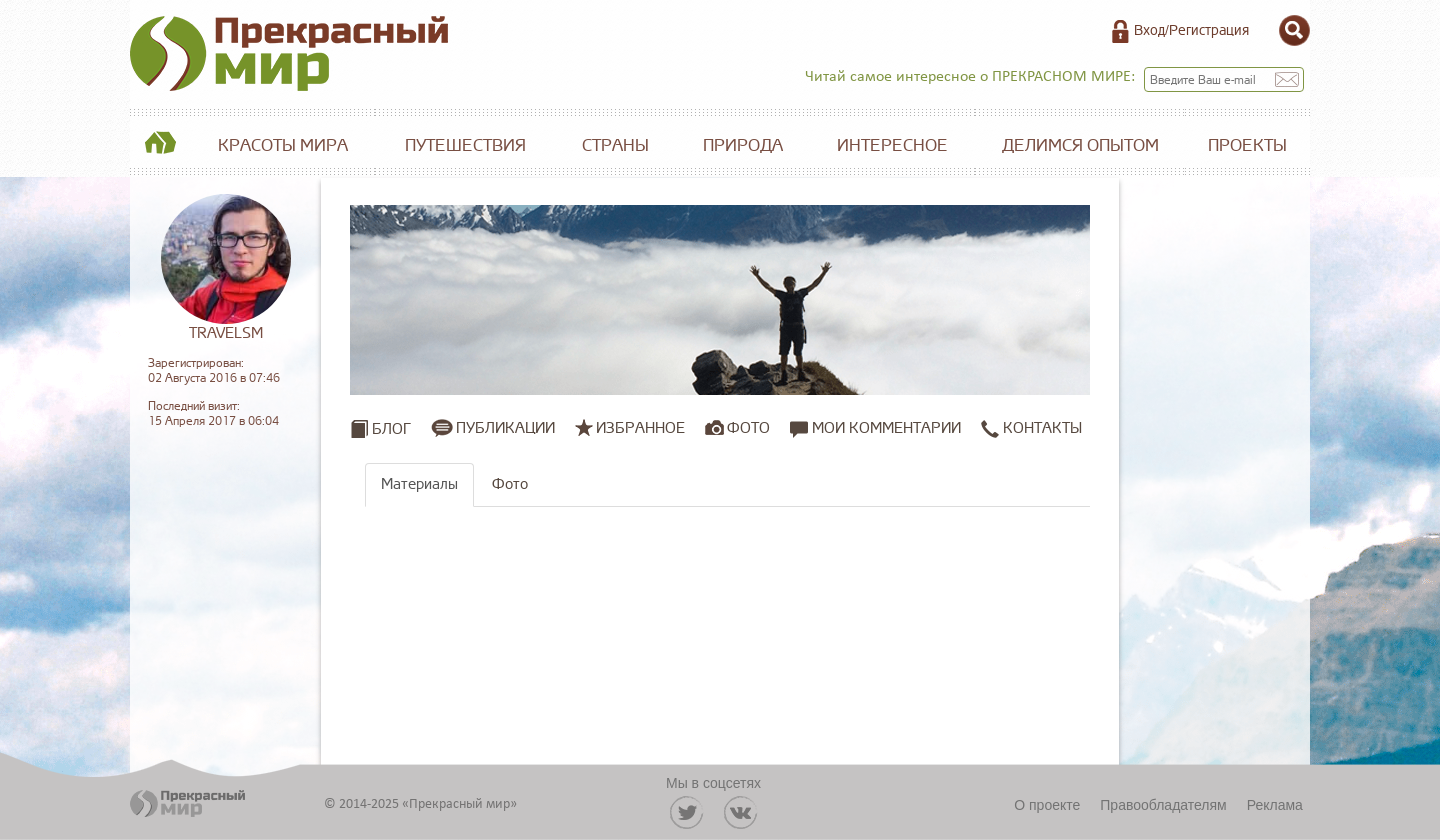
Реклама (1275, 805)
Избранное (640, 428)
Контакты (1031, 428)
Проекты (1247, 145)
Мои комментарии (875, 428)
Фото (748, 428)
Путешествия (465, 145)
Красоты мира (283, 145)
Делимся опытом (1080, 145)
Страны (615, 145)
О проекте (1047, 805)
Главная (160, 146)
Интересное (892, 145)
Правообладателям (1163, 805)
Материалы (419, 484)
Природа (743, 145)
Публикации (505, 428)
